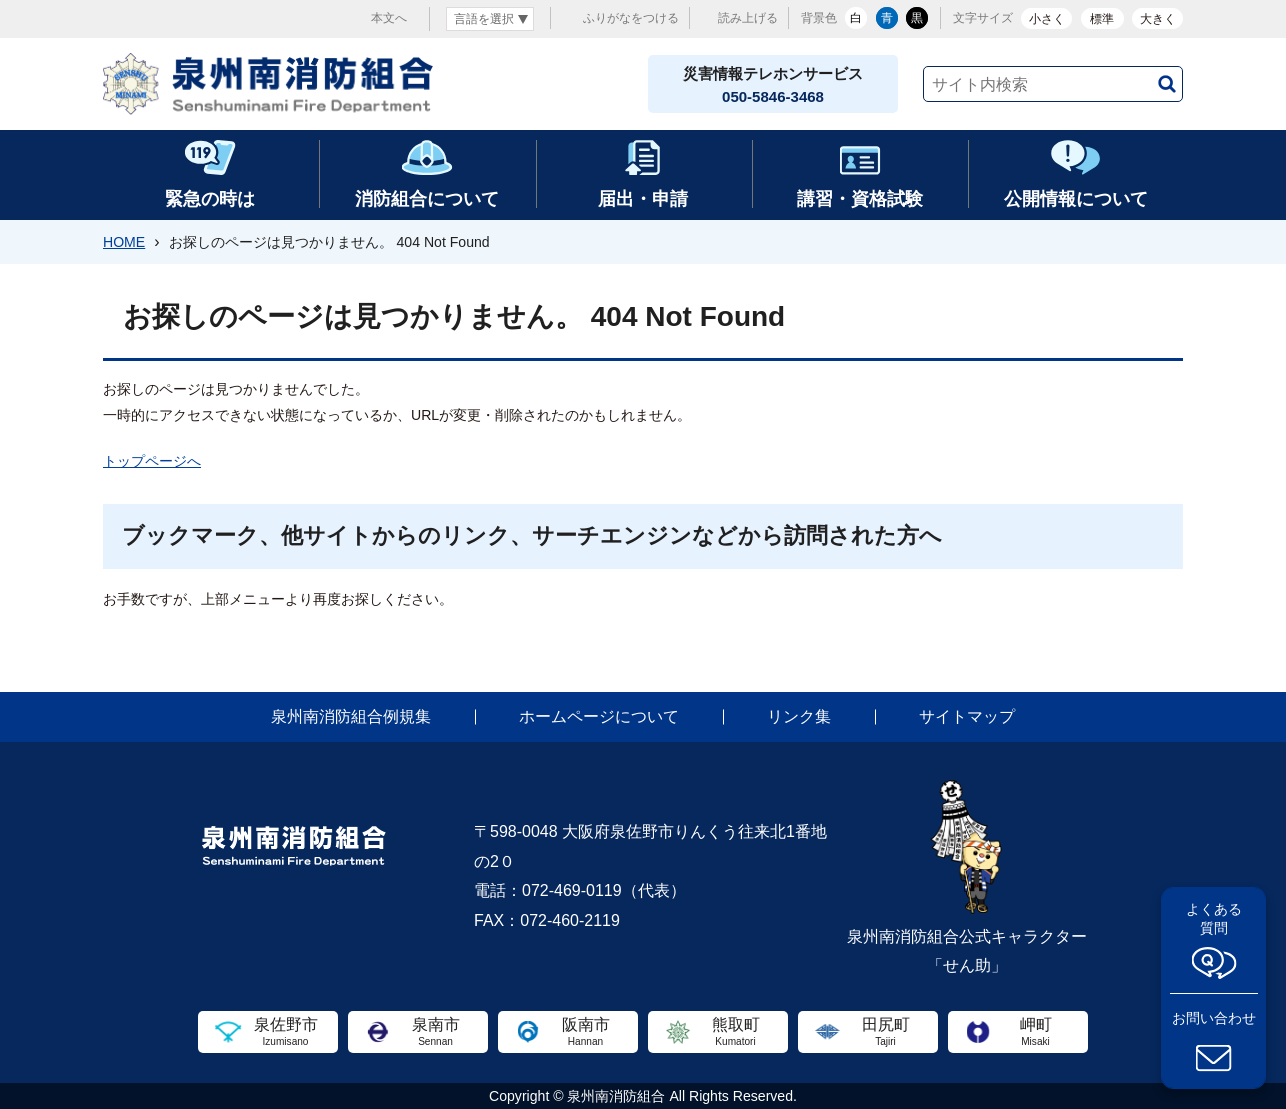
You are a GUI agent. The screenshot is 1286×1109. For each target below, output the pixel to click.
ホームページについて (599, 716)
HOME (124, 242)
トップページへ (152, 461)
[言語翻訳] (490, 19)
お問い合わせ (1214, 1018)
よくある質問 (1214, 918)
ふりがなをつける (631, 18)
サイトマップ (967, 716)
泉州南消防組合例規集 (351, 716)
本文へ (389, 18)
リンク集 (799, 716)
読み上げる (748, 18)
